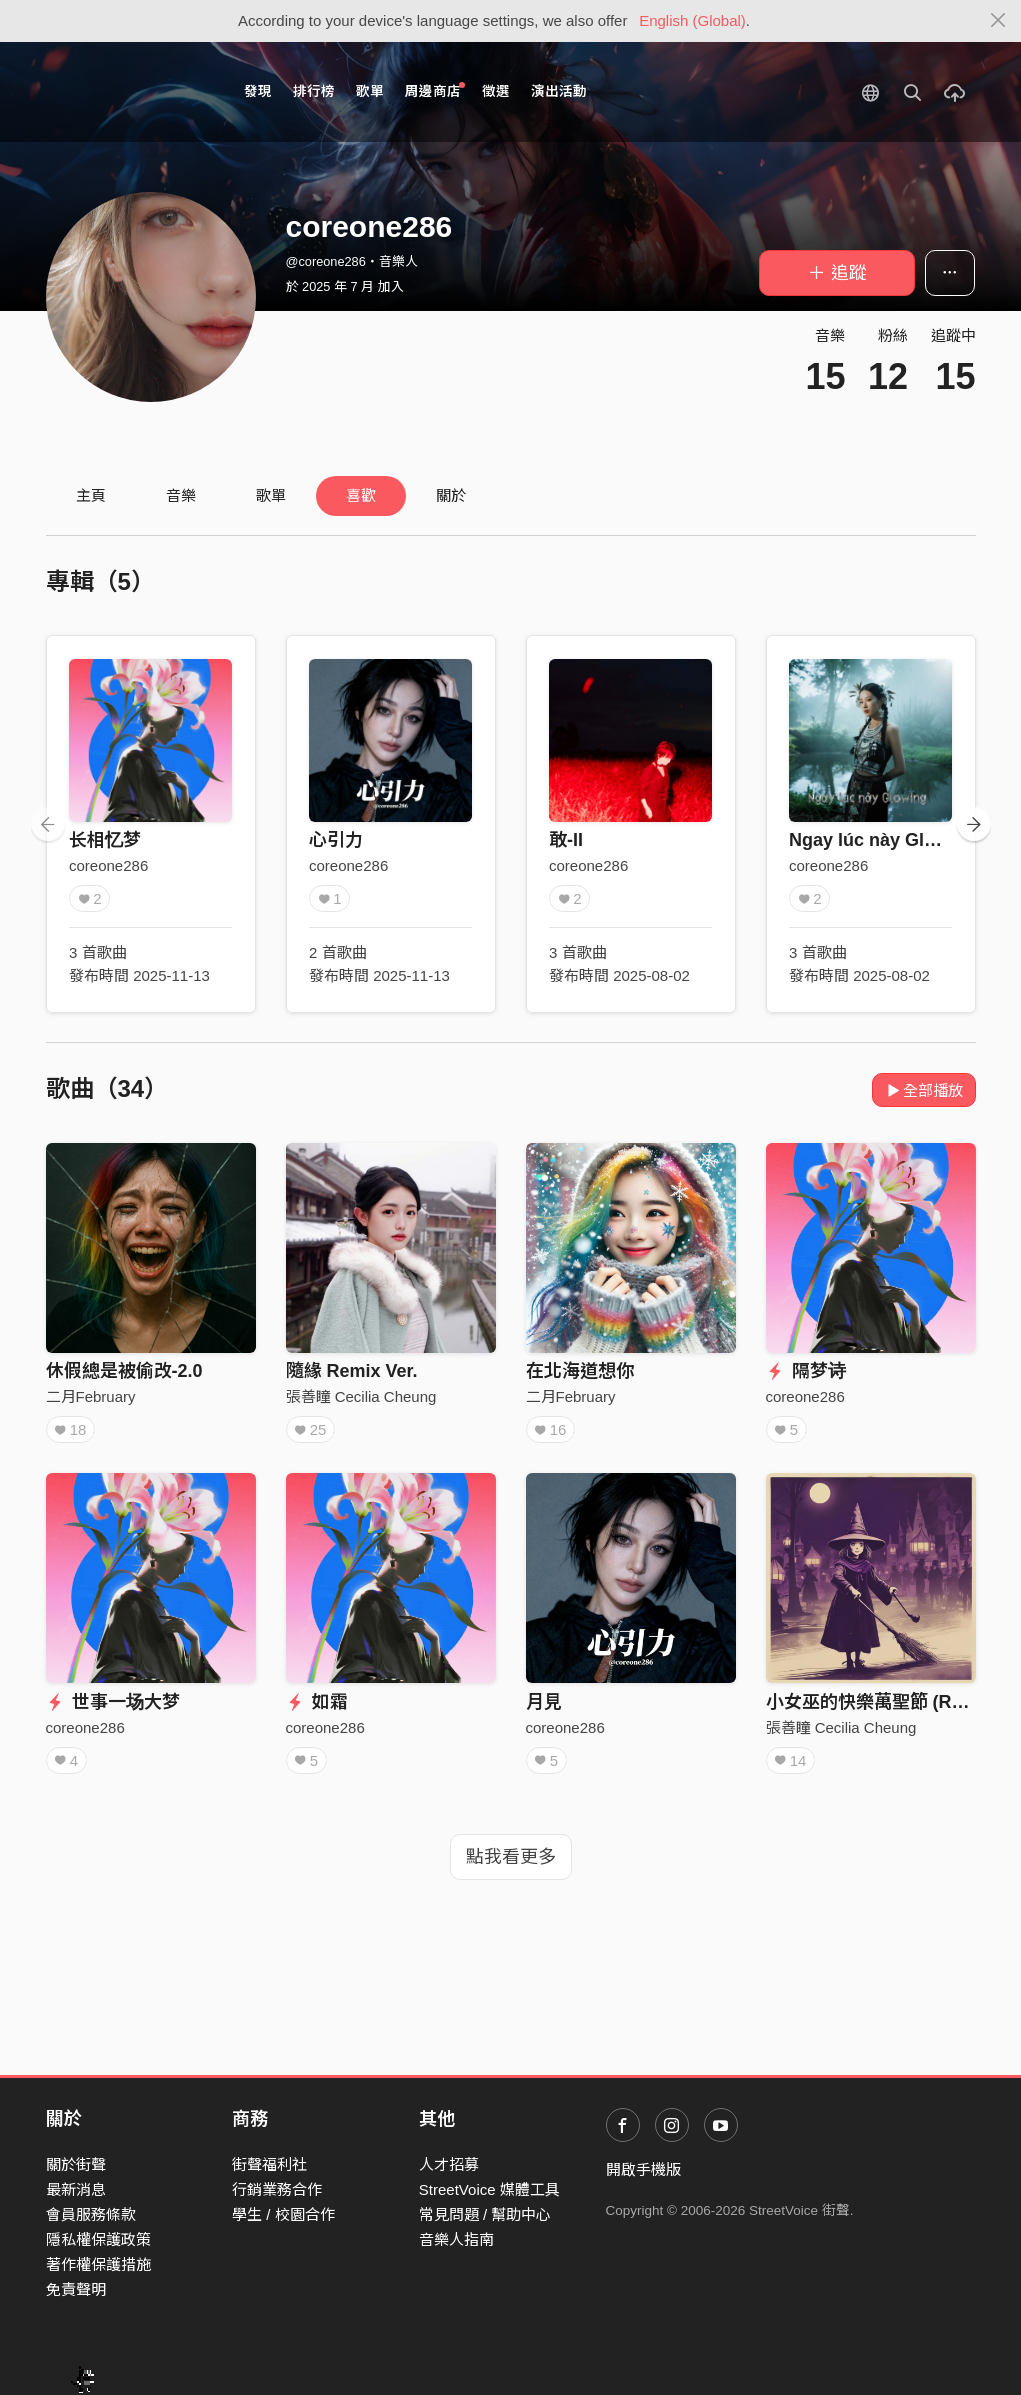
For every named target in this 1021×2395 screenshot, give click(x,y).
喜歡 (361, 495)
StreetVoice (128, 92)
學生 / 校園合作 (283, 2214)
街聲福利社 (269, 2164)
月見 (544, 1702)
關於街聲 (76, 2164)
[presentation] (48, 824)
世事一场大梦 (113, 1702)
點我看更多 (511, 1857)
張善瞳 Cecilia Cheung (361, 1396)
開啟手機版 (643, 2169)
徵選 (496, 91)
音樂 (181, 495)
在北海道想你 (580, 1371)
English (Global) (692, 20)
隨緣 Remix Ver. (352, 1371)
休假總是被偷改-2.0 (124, 1371)
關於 (451, 495)
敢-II (566, 840)
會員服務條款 (91, 2214)
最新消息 (76, 2189)
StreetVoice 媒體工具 (489, 2189)
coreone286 (108, 865)
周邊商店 (435, 90)
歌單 (370, 91)
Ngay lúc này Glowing (882, 840)
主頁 (91, 495)
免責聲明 (76, 2289)
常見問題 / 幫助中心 (485, 2214)
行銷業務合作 (277, 2189)
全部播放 (924, 1090)
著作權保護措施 (98, 2264)
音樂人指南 (456, 2239)
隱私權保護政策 (98, 2239)
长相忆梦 (105, 840)
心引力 (336, 840)
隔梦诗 (806, 1371)
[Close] (998, 21)
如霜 (317, 1702)
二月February (91, 1396)
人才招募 (449, 2164)
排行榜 (314, 91)
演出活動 (559, 91)
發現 (258, 91)
